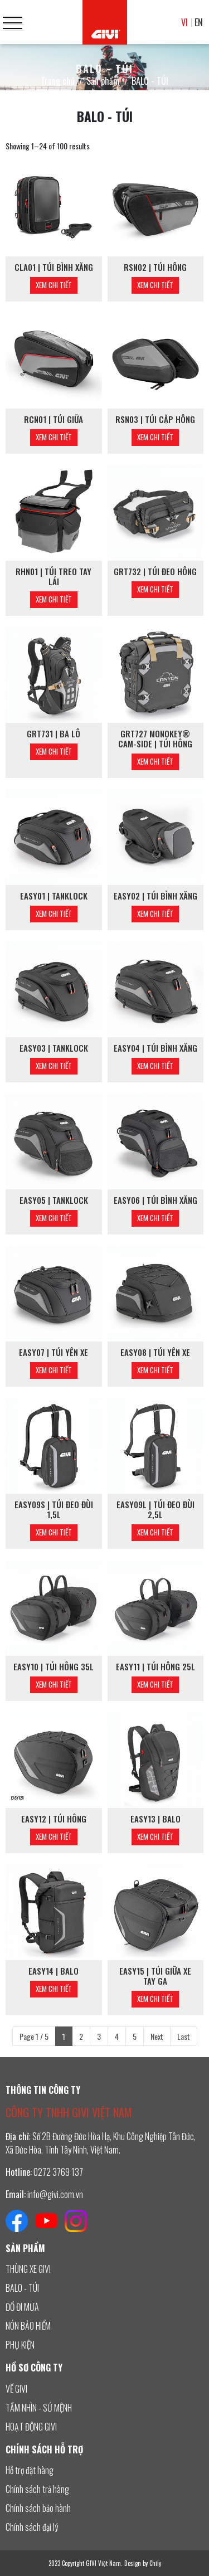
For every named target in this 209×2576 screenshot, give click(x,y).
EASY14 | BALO (53, 1971)
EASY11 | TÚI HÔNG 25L (155, 1666)
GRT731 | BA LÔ (53, 733)
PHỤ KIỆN (20, 2344)
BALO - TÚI (22, 2288)
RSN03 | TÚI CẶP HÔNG (155, 419)
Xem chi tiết (54, 284)
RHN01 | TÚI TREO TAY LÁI (53, 576)
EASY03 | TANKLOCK (54, 1048)
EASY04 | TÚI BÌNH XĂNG (155, 1048)
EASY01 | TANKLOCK (54, 896)
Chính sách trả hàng (37, 2489)
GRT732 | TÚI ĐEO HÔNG (155, 571)
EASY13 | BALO (155, 1819)
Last (183, 2036)
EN (199, 22)
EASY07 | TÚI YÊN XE (53, 1352)
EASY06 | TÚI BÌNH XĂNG (155, 1200)
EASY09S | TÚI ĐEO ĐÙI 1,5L (53, 1509)
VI (184, 22)
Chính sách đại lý (32, 2527)
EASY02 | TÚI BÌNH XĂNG (155, 896)
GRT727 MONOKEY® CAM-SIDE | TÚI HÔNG (155, 738)
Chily (155, 2563)
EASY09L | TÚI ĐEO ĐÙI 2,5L (155, 1509)
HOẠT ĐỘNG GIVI (31, 2426)
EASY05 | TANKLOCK (54, 1200)
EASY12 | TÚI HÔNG (53, 1819)
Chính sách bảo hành (38, 2508)
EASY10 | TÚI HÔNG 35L (53, 1666)
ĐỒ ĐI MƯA (22, 2306)
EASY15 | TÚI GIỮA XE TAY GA (155, 1976)
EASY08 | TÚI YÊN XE (155, 1352)
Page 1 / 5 (34, 2036)
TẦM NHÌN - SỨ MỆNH (39, 2407)
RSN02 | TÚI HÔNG (155, 267)
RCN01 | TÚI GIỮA (53, 419)
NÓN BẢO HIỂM (28, 2325)
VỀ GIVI (16, 2388)
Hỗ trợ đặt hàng (30, 2470)
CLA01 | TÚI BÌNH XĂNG (53, 267)
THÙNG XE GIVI (28, 2269)
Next (156, 2036)
